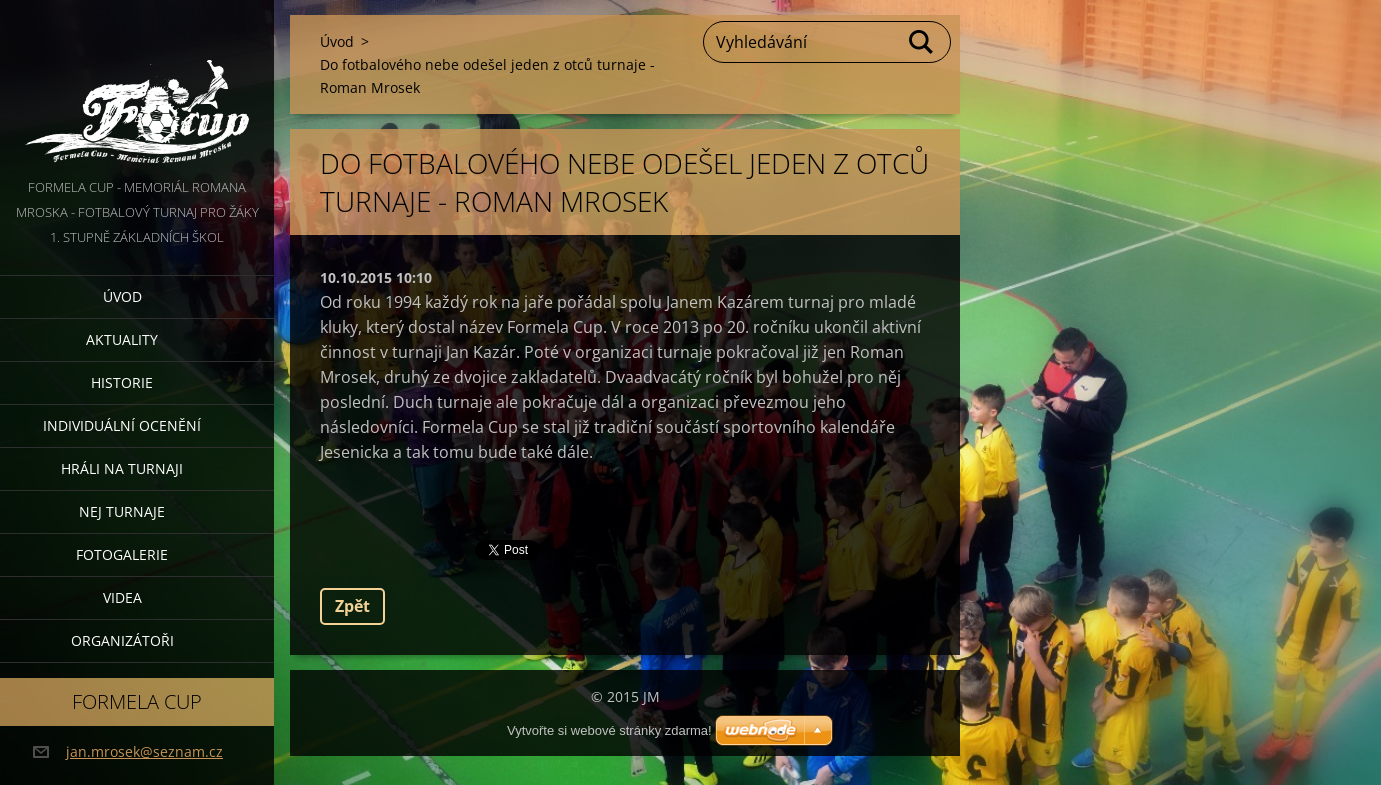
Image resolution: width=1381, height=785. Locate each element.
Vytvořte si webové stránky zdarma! (609, 730)
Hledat (922, 42)
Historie (122, 382)
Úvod (122, 296)
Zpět (352, 606)
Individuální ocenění (122, 425)
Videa (122, 597)
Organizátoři (122, 640)
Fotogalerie (122, 554)
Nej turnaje (122, 511)
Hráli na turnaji (122, 468)
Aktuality (122, 339)
